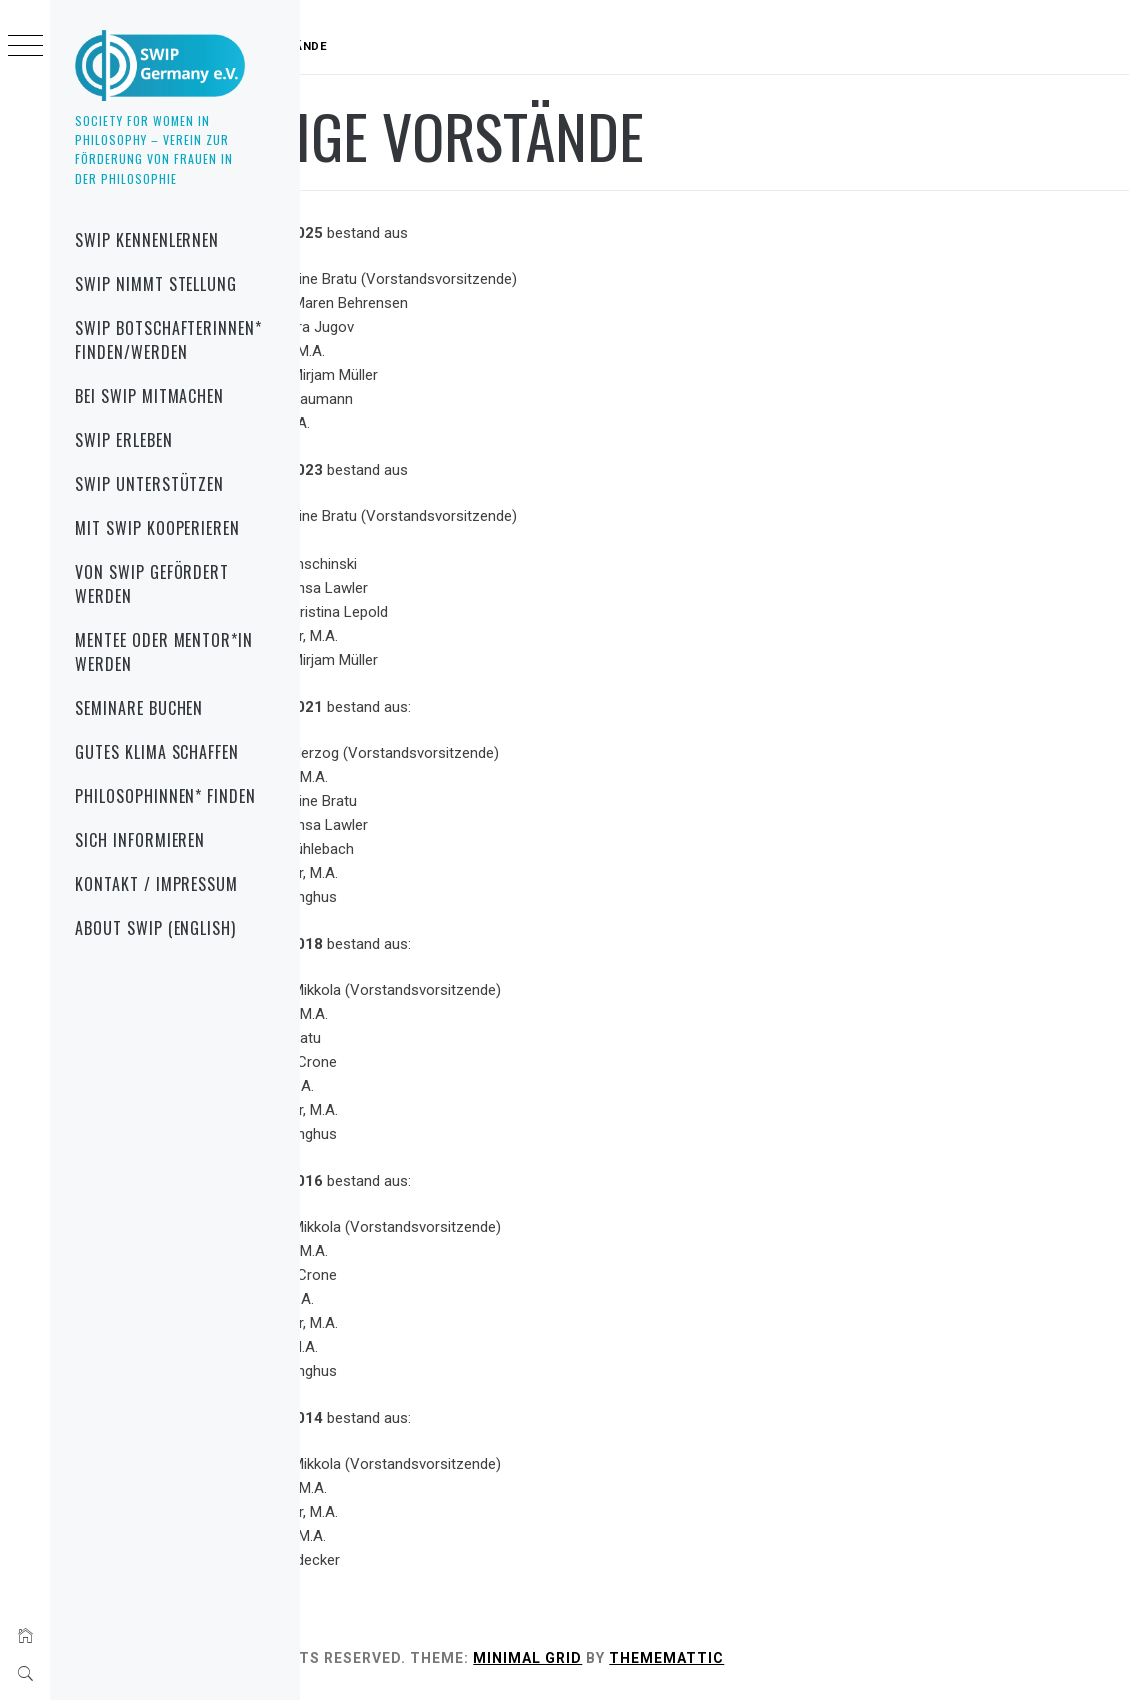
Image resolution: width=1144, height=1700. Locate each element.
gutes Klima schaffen (157, 752)
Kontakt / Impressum (156, 884)
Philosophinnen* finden (165, 796)
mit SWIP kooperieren (157, 528)
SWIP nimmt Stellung (156, 284)
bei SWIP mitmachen (149, 396)
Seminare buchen (139, 708)
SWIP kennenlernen (147, 240)
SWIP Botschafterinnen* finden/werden (168, 340)
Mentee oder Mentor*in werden (164, 652)
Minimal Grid (723, 1658)
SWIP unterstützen (149, 484)
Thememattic (862, 1658)
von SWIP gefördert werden (152, 584)
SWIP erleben (124, 440)
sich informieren (140, 840)
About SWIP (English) (155, 928)
